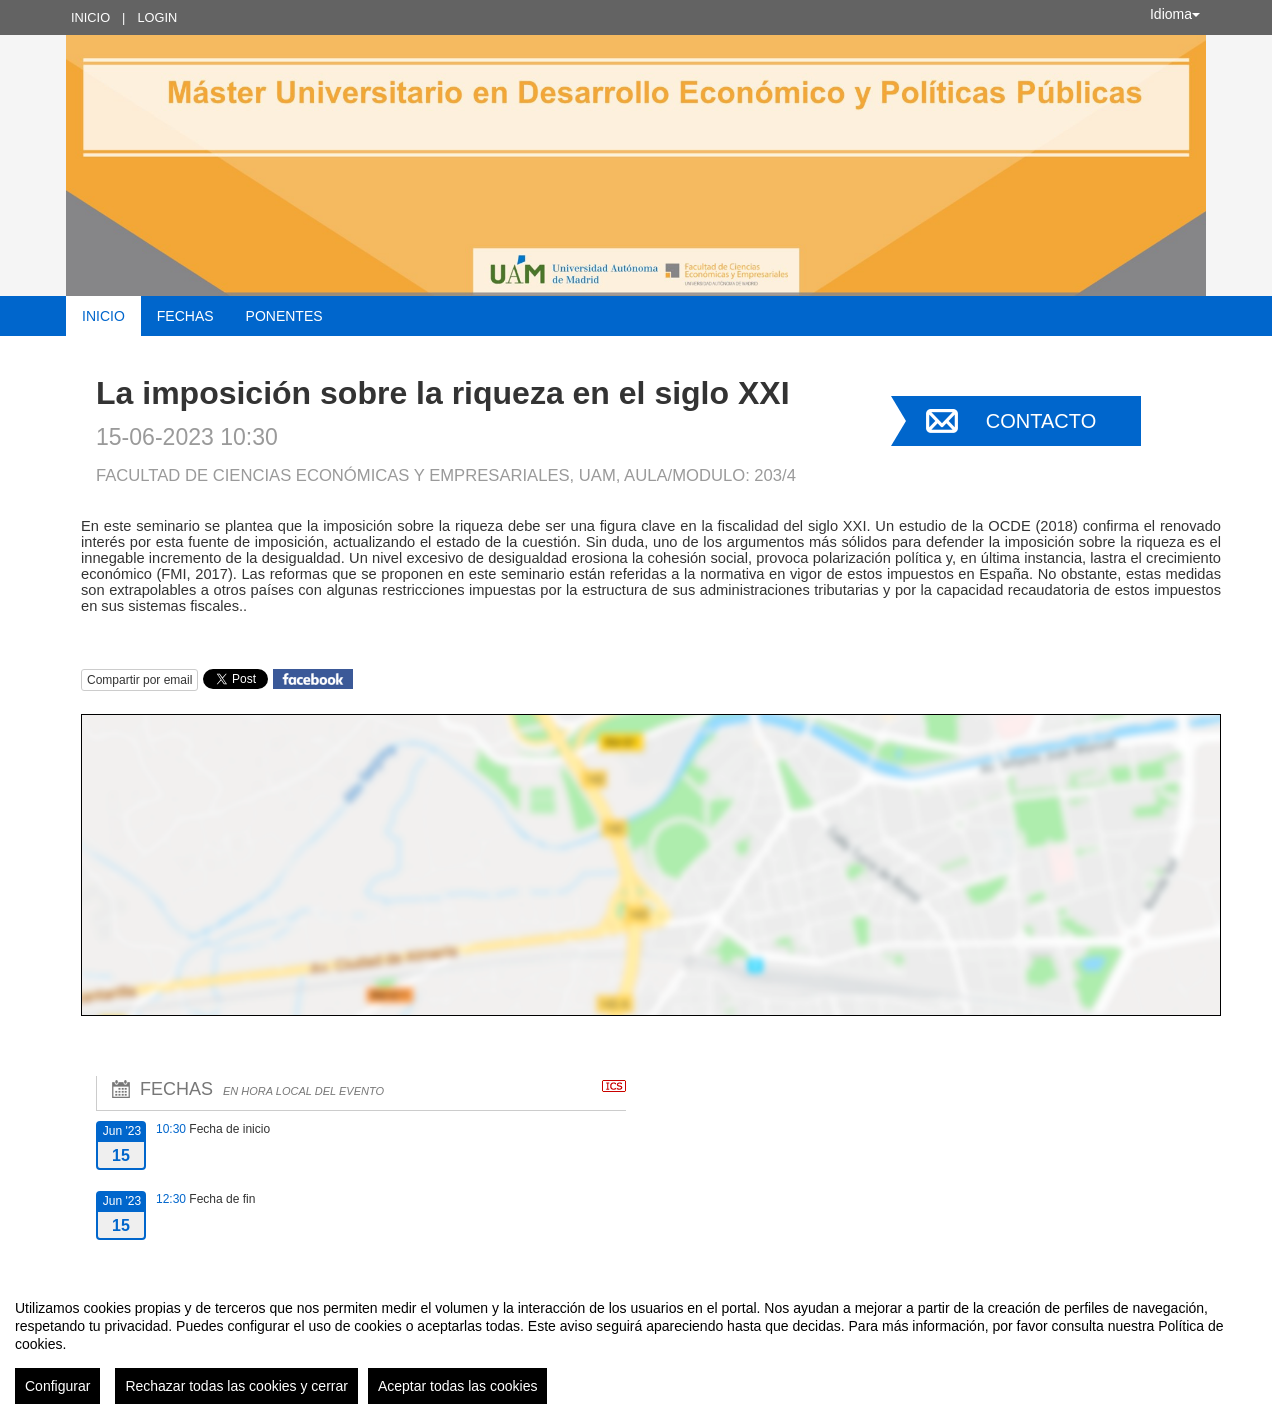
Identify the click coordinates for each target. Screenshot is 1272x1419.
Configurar (57, 1386)
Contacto (1041, 421)
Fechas (185, 316)
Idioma (1175, 14)
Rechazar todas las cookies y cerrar (236, 1386)
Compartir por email (139, 680)
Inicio (90, 17)
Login (157, 17)
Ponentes (284, 316)
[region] (636, 1344)
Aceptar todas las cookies (458, 1386)
